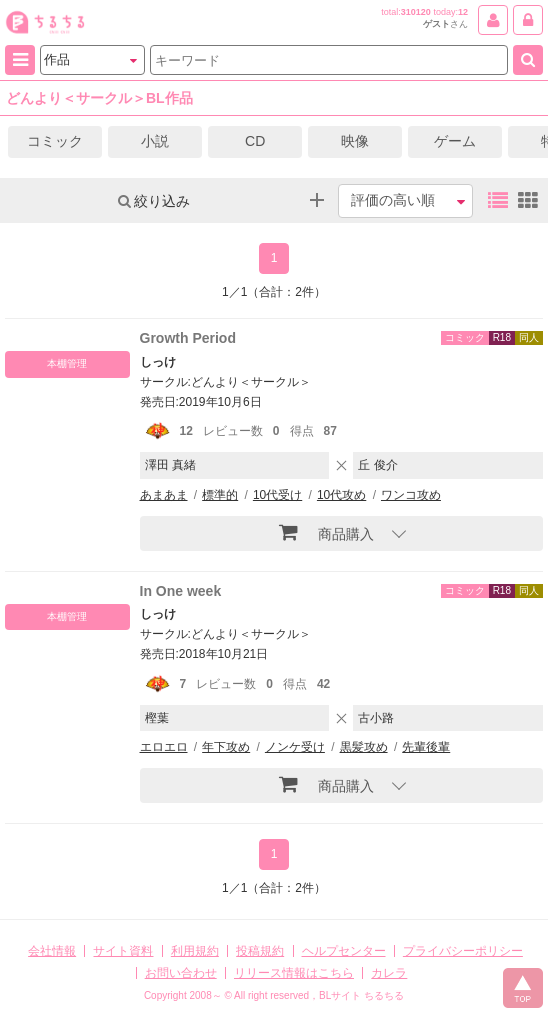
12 (463, 12)
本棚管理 (67, 363)
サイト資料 (123, 951)
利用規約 (195, 951)
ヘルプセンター (344, 951)
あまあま (164, 495)
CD (255, 141)
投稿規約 (260, 951)
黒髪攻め (364, 747)
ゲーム (455, 141)
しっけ (158, 362)
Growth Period (188, 338)
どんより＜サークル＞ (251, 382)
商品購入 (326, 532)
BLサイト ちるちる (361, 995)
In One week (181, 591)
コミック (55, 141)
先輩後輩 (426, 747)
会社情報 (52, 951)
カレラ (389, 973)
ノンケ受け (295, 747)
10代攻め (341, 495)
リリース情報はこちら (294, 973)
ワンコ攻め (411, 495)
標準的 (220, 495)
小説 (155, 141)
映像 (355, 141)
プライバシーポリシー (463, 951)
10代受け (277, 495)
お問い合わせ (181, 973)
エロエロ (164, 747)
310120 (416, 12)
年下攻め (226, 747)
